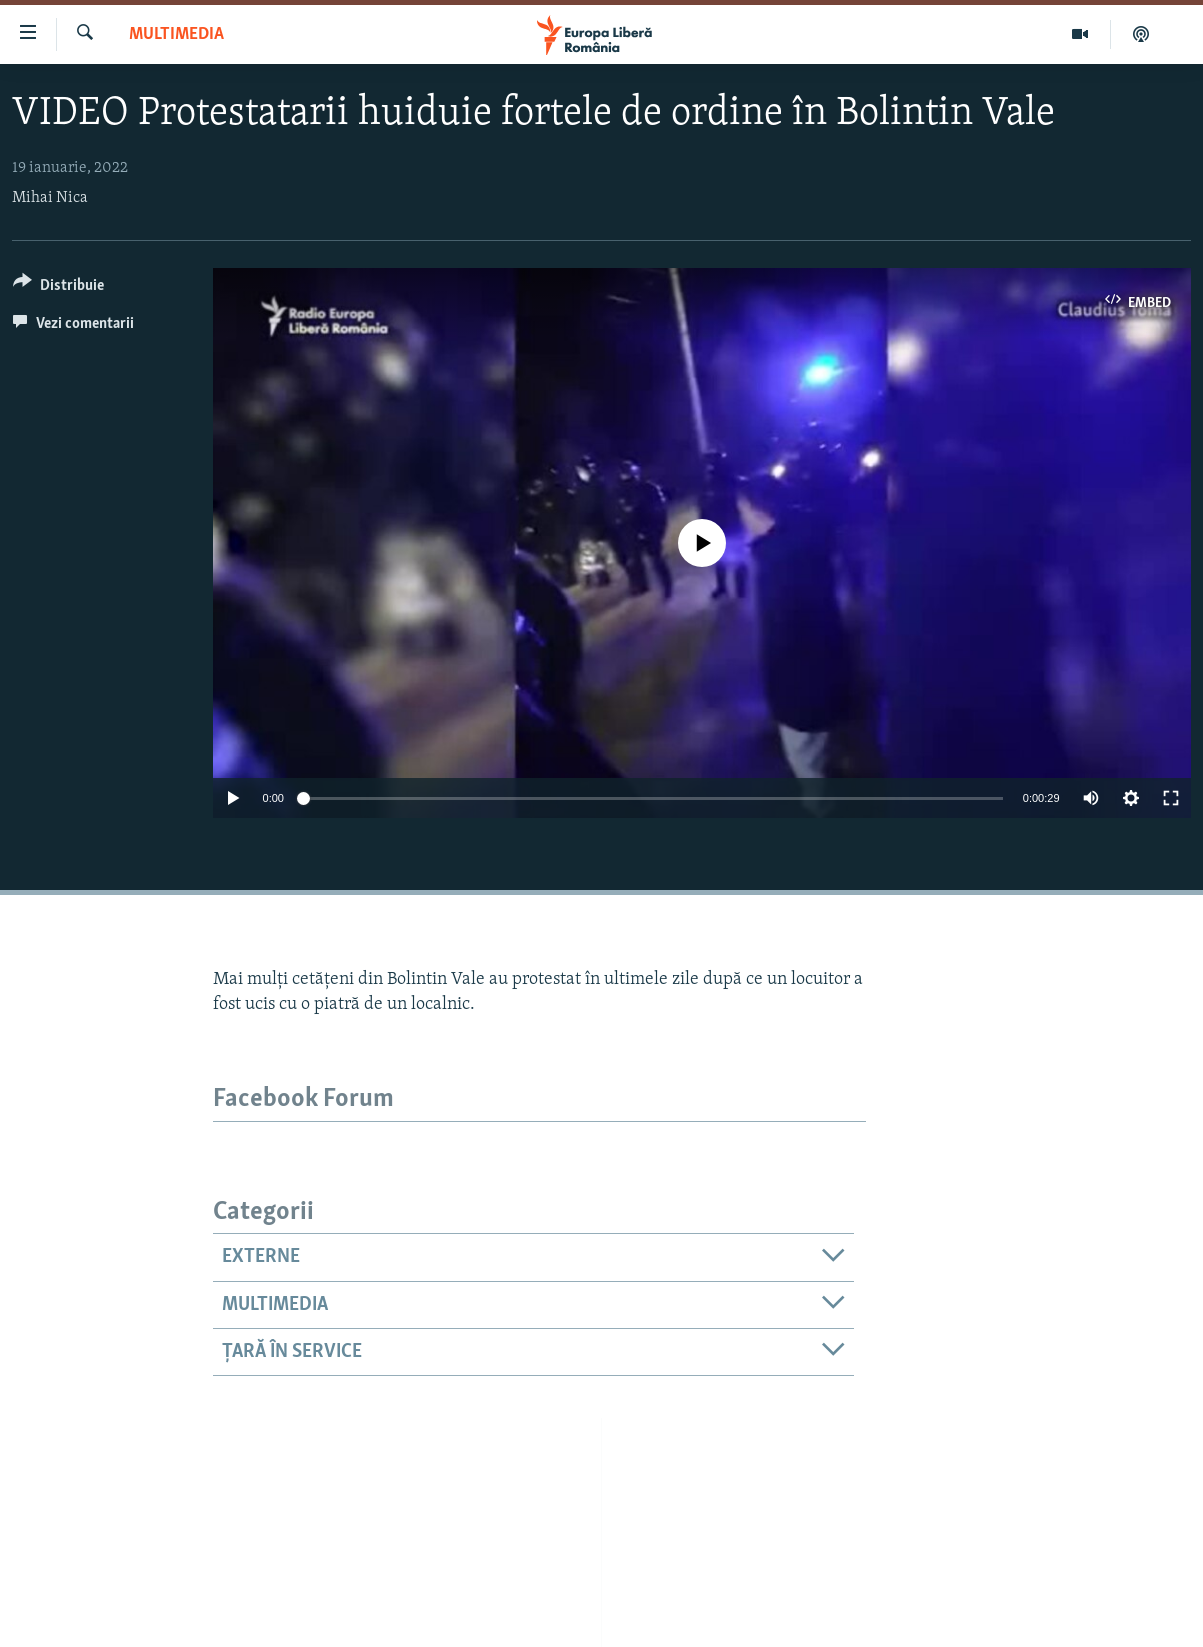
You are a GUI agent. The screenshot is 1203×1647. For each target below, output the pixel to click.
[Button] (58, 288)
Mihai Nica (50, 198)
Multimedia (176, 34)
